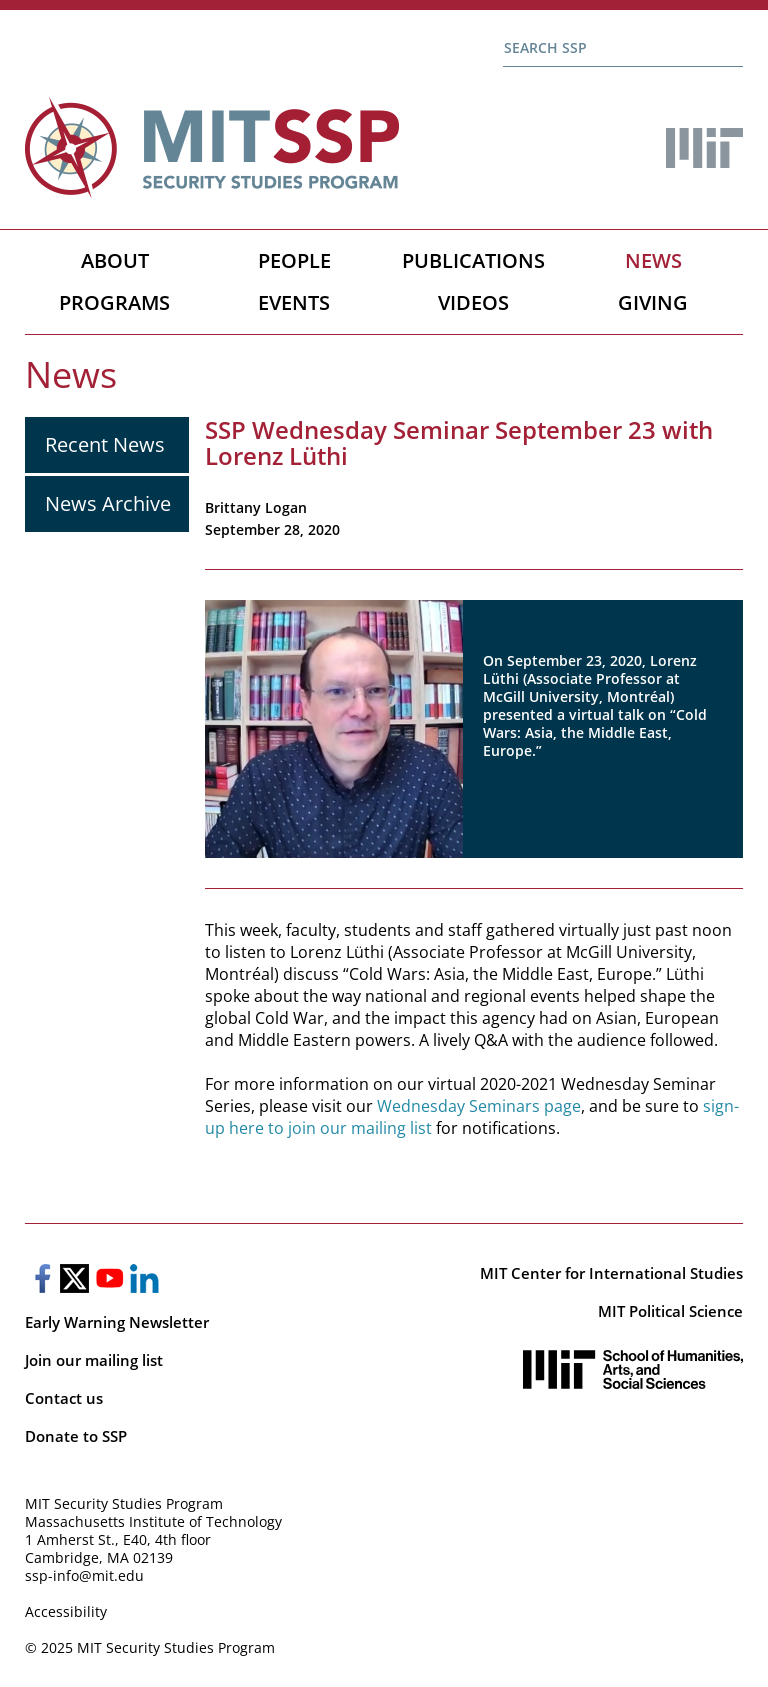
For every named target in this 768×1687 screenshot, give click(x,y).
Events (294, 302)
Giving (653, 302)
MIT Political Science (670, 1311)
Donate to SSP (76, 1436)
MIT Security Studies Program (124, 1503)
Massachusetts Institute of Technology (153, 1521)
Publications (473, 260)
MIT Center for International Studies (611, 1273)
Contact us (64, 1398)
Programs (114, 302)
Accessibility (66, 1611)
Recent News (105, 444)
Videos (473, 302)
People (294, 260)
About (115, 260)
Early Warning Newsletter (117, 1322)
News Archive (108, 503)
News (653, 260)
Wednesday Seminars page (479, 1106)
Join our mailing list (94, 1360)
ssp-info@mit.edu (84, 1575)
